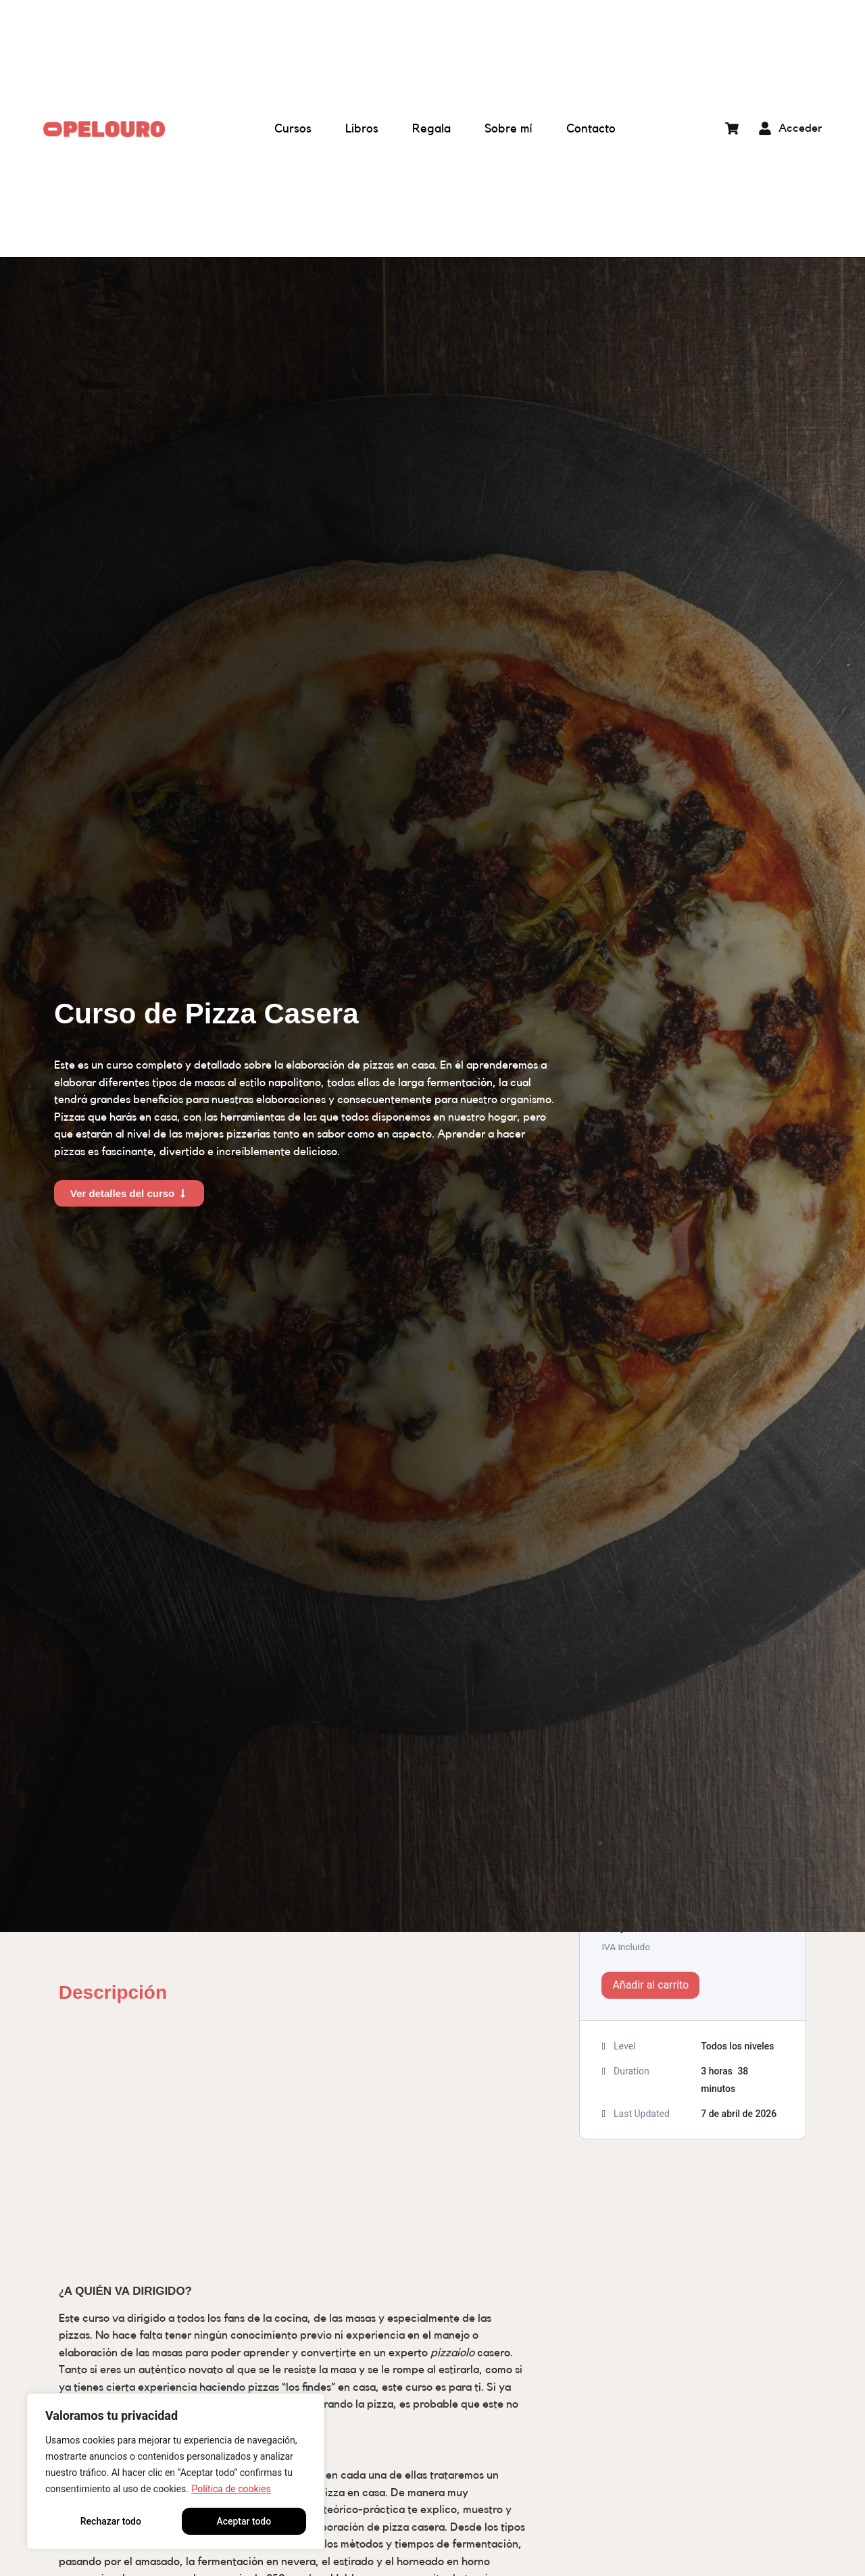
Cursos (293, 128)
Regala (431, 128)
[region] (175, 2471)
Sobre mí (509, 128)
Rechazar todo (110, 2521)
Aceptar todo (243, 2521)
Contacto (591, 128)
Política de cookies (230, 2488)
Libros (361, 128)
